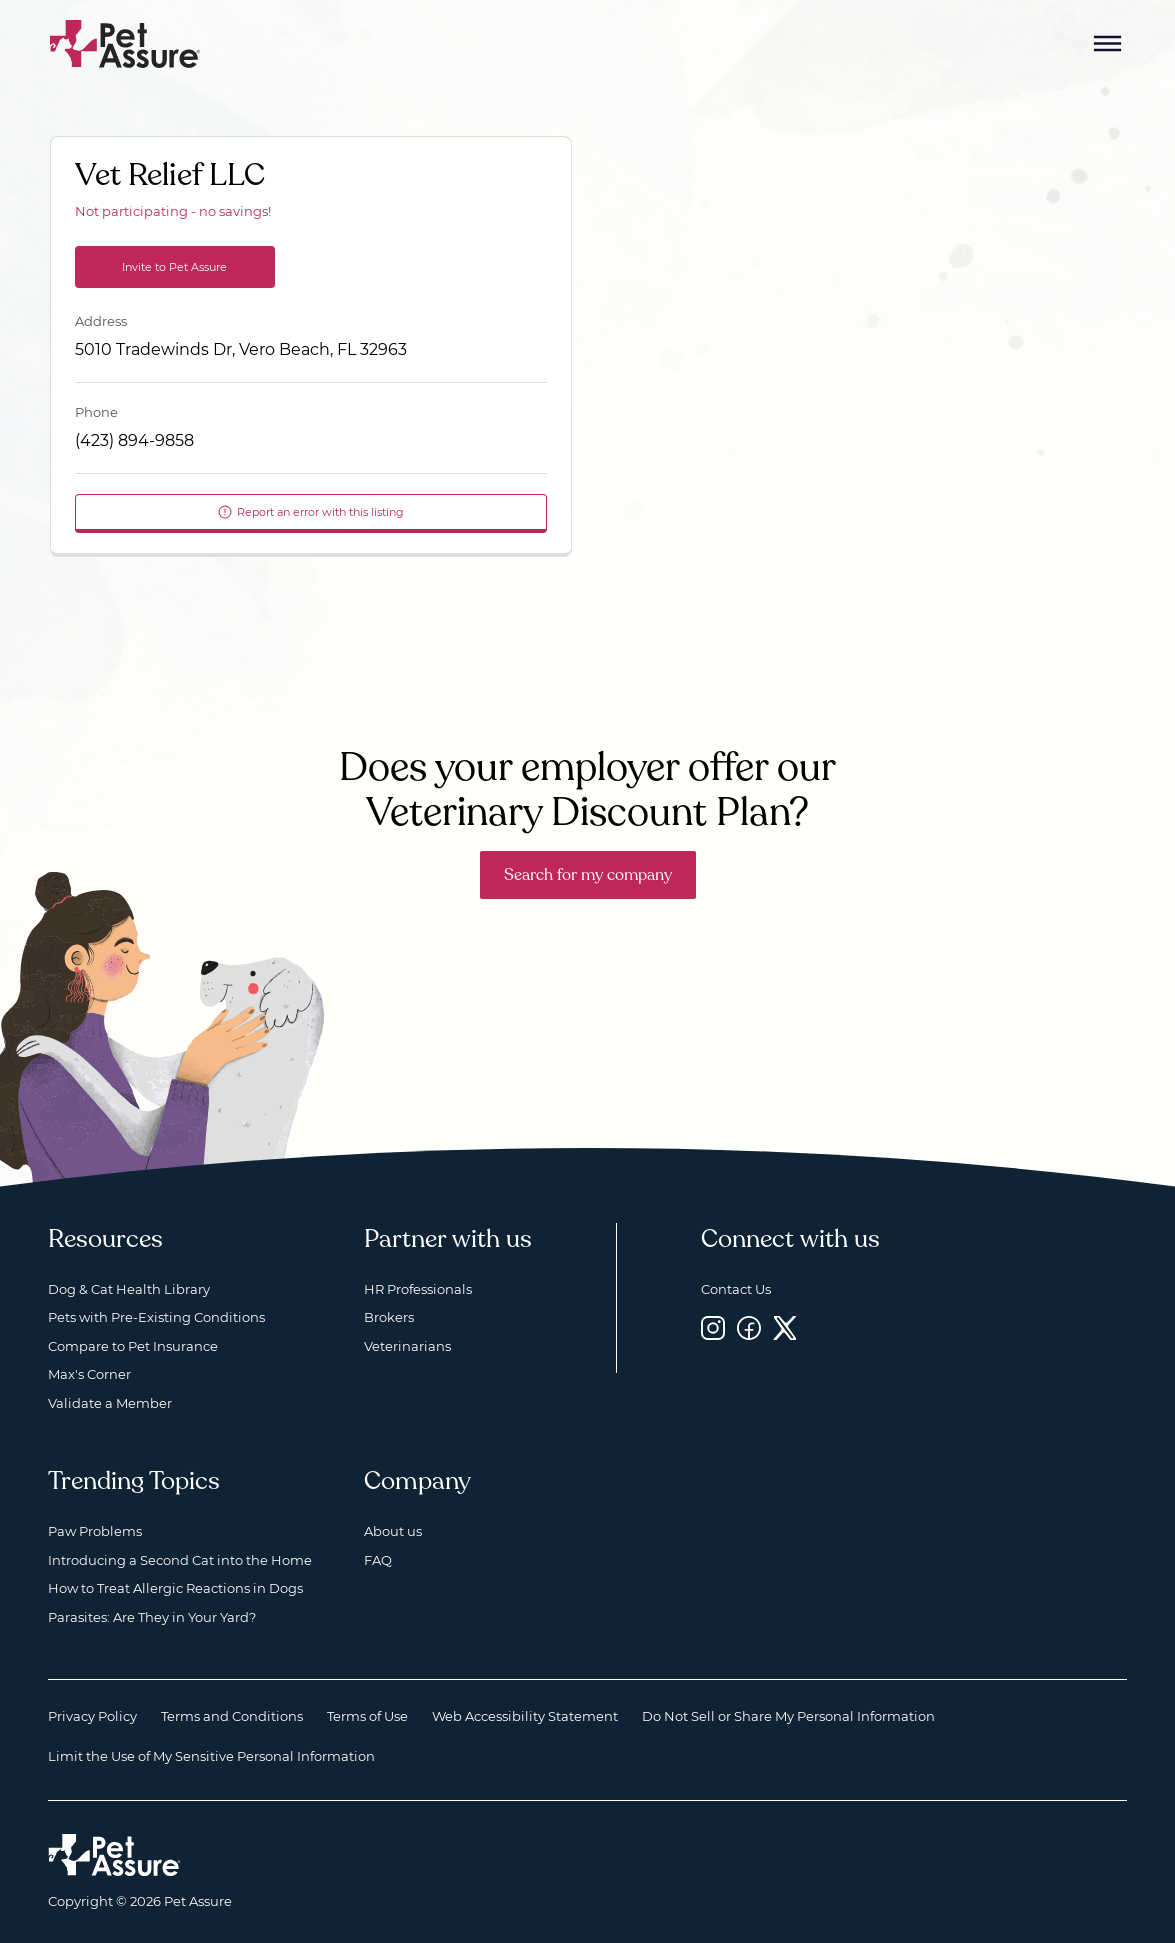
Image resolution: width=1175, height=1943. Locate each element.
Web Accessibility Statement (525, 1716)
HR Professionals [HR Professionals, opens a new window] (418, 1289)
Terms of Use (367, 1716)
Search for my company (588, 875)
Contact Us (736, 1289)
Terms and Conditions (232, 1716)
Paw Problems (95, 1531)
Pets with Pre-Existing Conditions (156, 1317)
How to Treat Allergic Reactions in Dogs (175, 1588)
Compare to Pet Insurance (133, 1346)
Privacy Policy (92, 1716)
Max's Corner (89, 1374)
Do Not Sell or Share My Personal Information (788, 1716)
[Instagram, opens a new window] (713, 1327)
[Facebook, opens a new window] (749, 1327)
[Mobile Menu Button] (1108, 44)
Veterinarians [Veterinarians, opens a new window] (407, 1346)
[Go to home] (125, 42)
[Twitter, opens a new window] (785, 1327)
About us (393, 1531)
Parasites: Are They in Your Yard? (152, 1617)
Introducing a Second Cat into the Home (180, 1560)
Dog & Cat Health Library (129, 1289)
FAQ (378, 1560)
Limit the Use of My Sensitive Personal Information (211, 1756)
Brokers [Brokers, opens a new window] (389, 1317)
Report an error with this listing (310, 512)
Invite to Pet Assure (174, 267)
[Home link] (114, 1855)
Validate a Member (110, 1403)
